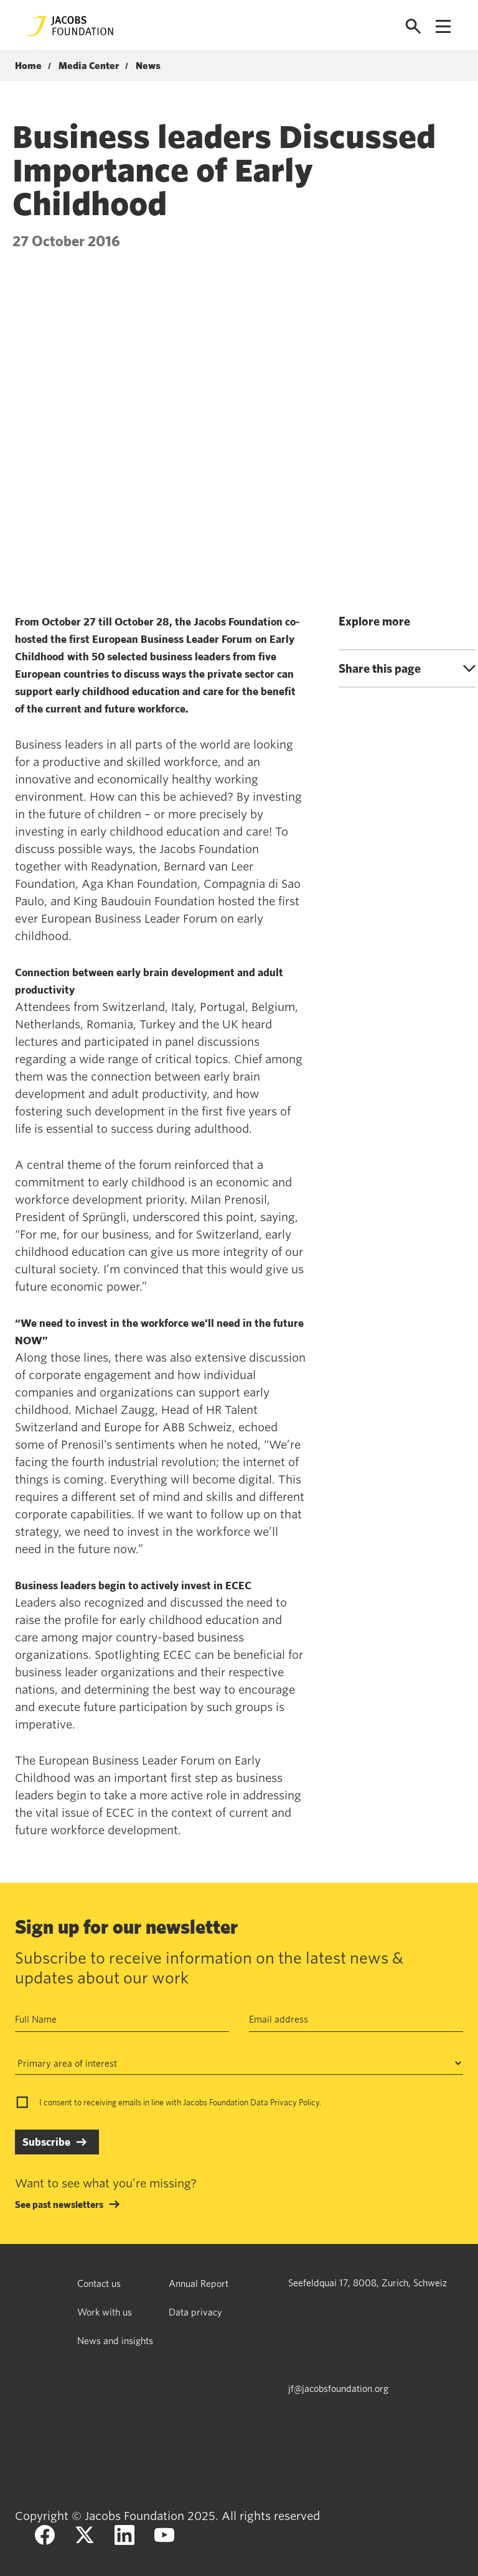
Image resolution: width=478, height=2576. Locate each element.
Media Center (89, 66)
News (148, 66)
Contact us (99, 2283)
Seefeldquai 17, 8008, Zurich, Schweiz (367, 2282)
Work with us (104, 2311)
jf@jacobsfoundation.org (338, 2388)
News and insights (115, 2340)
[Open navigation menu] (443, 26)
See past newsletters (59, 2204)
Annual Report (198, 2283)
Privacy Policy (294, 2102)
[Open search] (413, 26)
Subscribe (46, 2141)
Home (28, 66)
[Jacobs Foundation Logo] (70, 26)
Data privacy (195, 2311)
